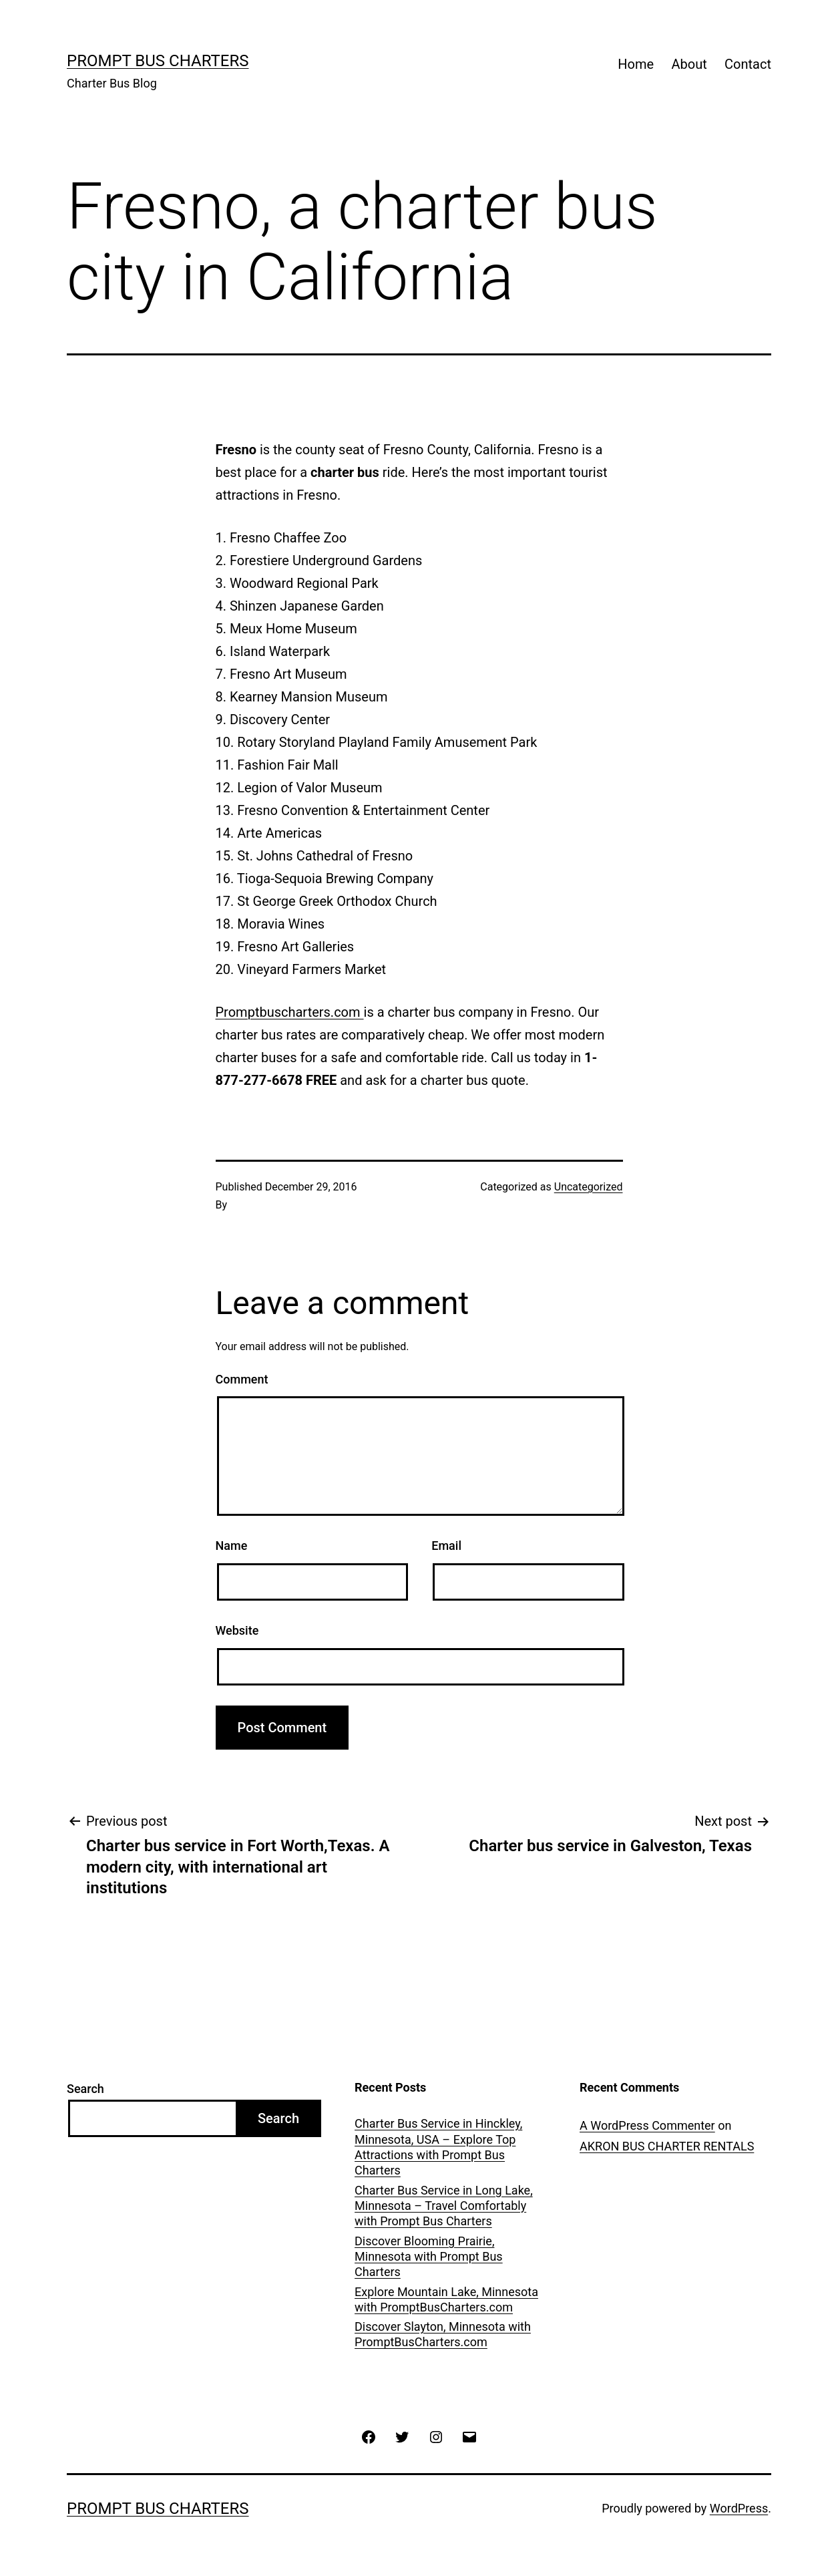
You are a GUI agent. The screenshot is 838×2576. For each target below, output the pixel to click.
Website (237, 1630)
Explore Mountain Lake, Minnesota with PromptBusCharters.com (446, 2299)
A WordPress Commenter (647, 2125)
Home (636, 64)
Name (232, 1546)
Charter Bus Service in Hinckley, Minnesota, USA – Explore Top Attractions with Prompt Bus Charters (438, 2146)
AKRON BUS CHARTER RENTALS (667, 2146)
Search (85, 2089)
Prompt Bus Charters (158, 60)
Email (446, 1546)
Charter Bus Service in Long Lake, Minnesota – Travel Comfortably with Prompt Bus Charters (444, 2206)
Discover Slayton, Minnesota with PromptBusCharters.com (443, 2334)
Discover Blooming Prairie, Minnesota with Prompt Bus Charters (429, 2256)
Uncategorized (588, 1186)
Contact (747, 64)
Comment (242, 1379)
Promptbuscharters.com (290, 1012)
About (688, 64)
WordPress (739, 2508)
